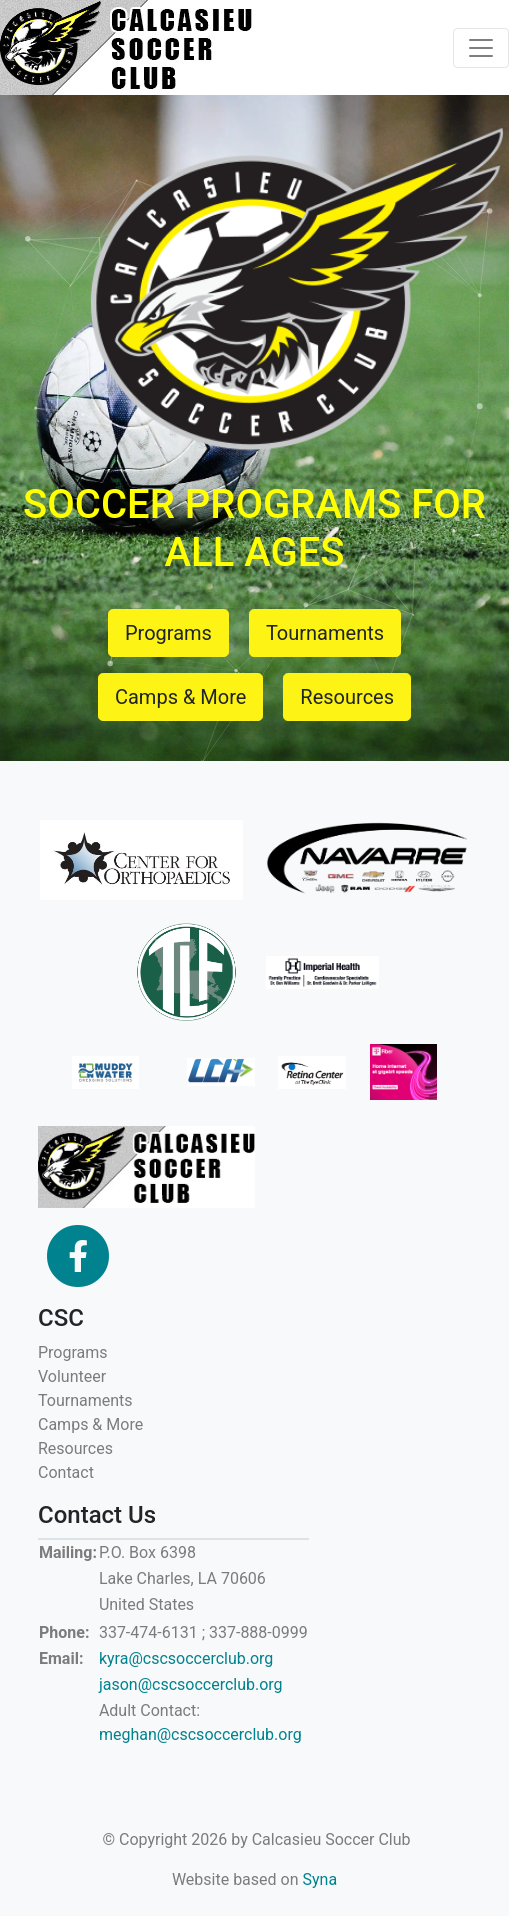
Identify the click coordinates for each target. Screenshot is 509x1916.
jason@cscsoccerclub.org (191, 1684)
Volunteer (72, 1376)
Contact (66, 1472)
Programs (73, 1352)
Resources (75, 1448)
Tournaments (85, 1400)
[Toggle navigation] (481, 48)
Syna (320, 1879)
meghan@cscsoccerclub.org (200, 1734)
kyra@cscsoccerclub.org (186, 1658)
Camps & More (90, 1424)
